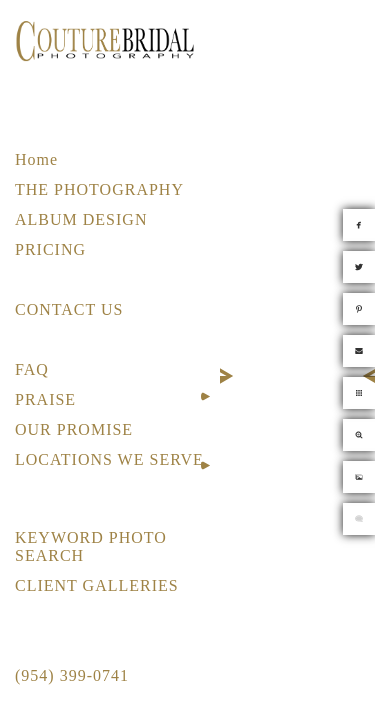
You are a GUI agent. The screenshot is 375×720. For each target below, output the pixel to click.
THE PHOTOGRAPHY (99, 189)
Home (36, 159)
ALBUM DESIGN (81, 219)
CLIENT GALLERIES (97, 585)
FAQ (32, 369)
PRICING (50, 249)
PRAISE (45, 399)
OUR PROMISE (74, 429)
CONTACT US (69, 309)
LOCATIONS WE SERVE (109, 459)
